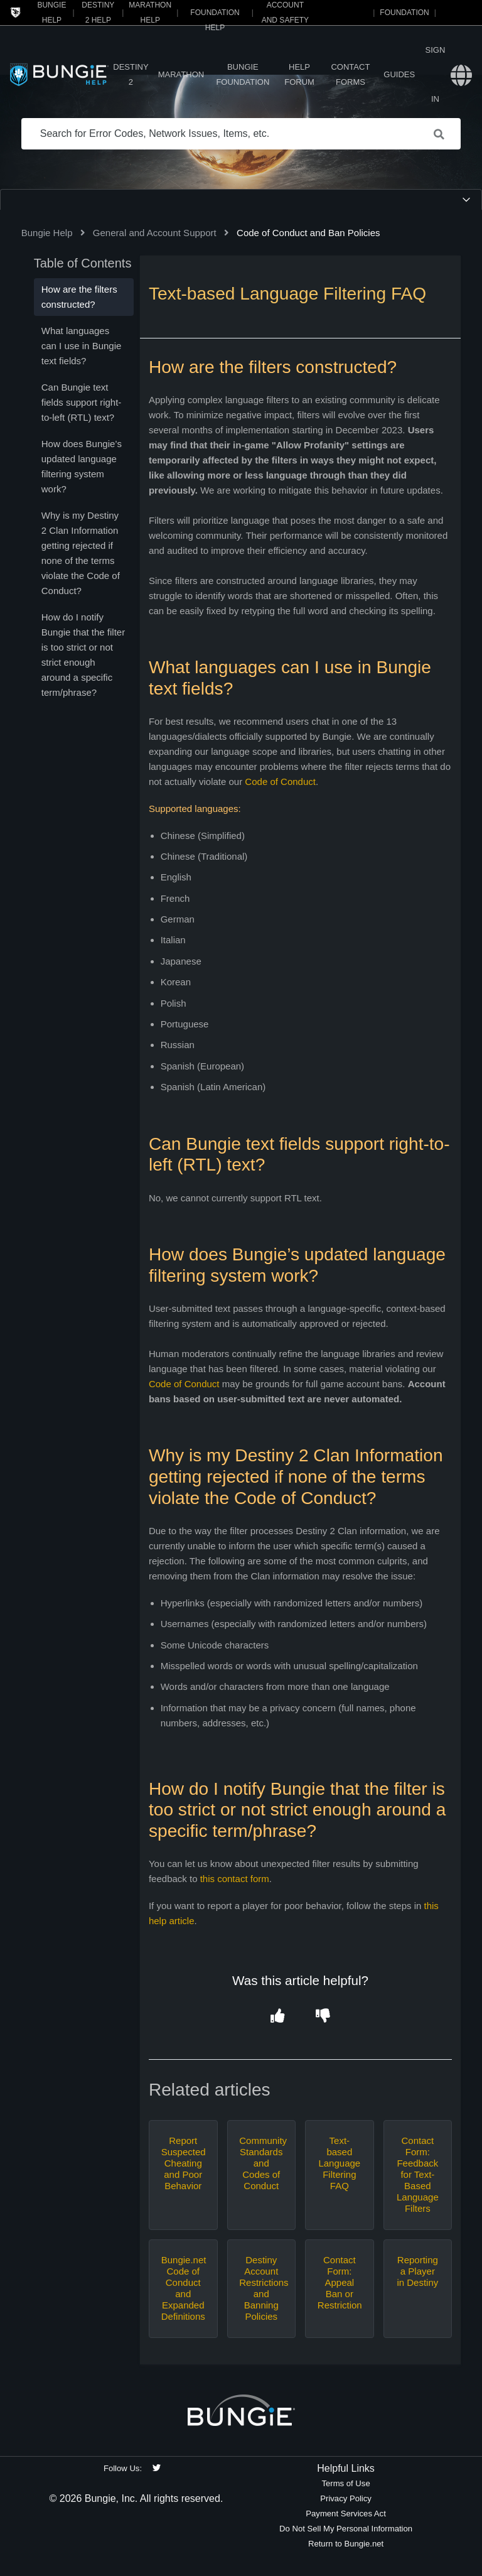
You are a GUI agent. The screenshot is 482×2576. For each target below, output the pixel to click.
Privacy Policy (346, 2498)
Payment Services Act (346, 2513)
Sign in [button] (436, 74)
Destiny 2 (130, 74)
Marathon (181, 74)
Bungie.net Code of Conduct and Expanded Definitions (183, 2288)
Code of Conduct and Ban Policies (308, 232)
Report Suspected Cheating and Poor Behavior (183, 2163)
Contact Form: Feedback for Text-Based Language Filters (418, 2174)
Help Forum (299, 74)
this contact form (234, 1878)
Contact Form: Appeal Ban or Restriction (340, 2282)
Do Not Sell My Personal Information (345, 2528)
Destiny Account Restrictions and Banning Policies (261, 2288)
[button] (278, 2016)
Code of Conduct (280, 781)
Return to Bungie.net (345, 2543)
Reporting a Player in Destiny (417, 2271)
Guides (399, 74)
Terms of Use (345, 2483)
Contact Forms (350, 74)
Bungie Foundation (242, 74)
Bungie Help (47, 232)
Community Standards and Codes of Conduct (261, 2163)
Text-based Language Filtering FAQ (339, 2163)
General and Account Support (155, 232)
